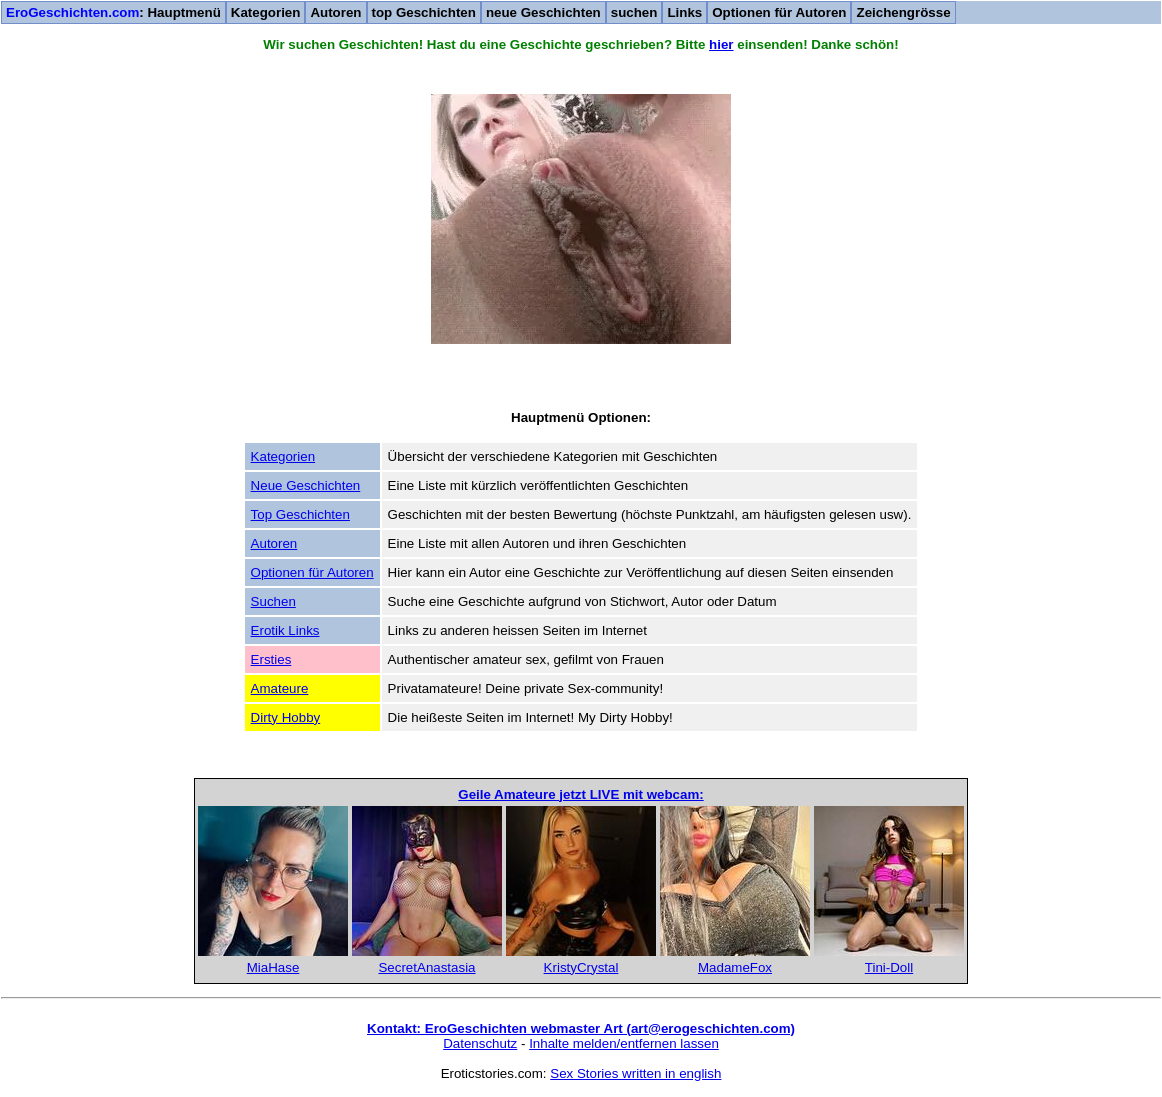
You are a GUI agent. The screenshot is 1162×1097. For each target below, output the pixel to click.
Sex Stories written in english (635, 1073)
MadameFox (735, 967)
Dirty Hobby (286, 717)
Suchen (273, 601)
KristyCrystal (581, 967)
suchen (634, 12)
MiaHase (273, 967)
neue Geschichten (543, 12)
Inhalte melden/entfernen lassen (624, 1043)
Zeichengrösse (903, 12)
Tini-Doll (889, 967)
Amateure (280, 688)
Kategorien (266, 12)
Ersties (271, 659)
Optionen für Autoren (779, 12)
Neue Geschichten (306, 485)
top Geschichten (424, 12)
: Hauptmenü (113, 12)
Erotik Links (285, 630)
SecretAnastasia (426, 967)
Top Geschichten (300, 514)
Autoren (335, 12)
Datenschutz (480, 1043)
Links (684, 12)
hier (721, 44)
